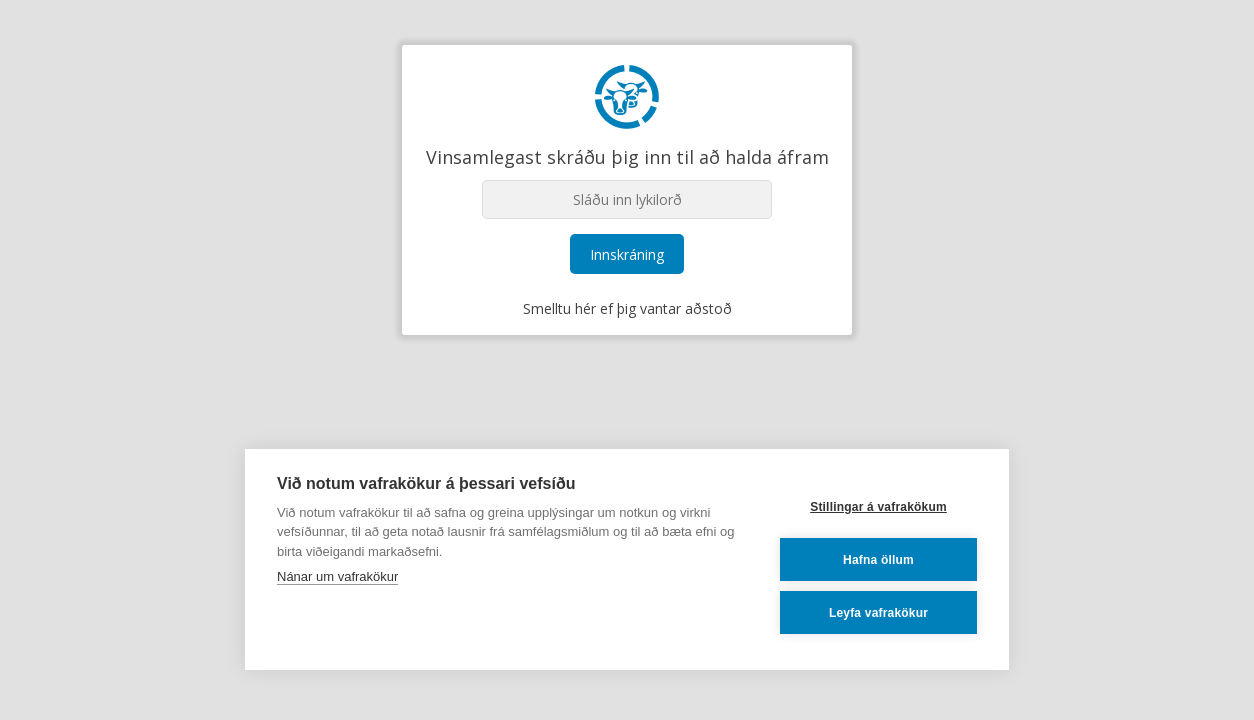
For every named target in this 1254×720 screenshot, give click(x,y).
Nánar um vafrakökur (337, 576)
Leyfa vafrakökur (878, 613)
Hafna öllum (878, 560)
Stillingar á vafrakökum (878, 507)
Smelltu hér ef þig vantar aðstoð (627, 308)
